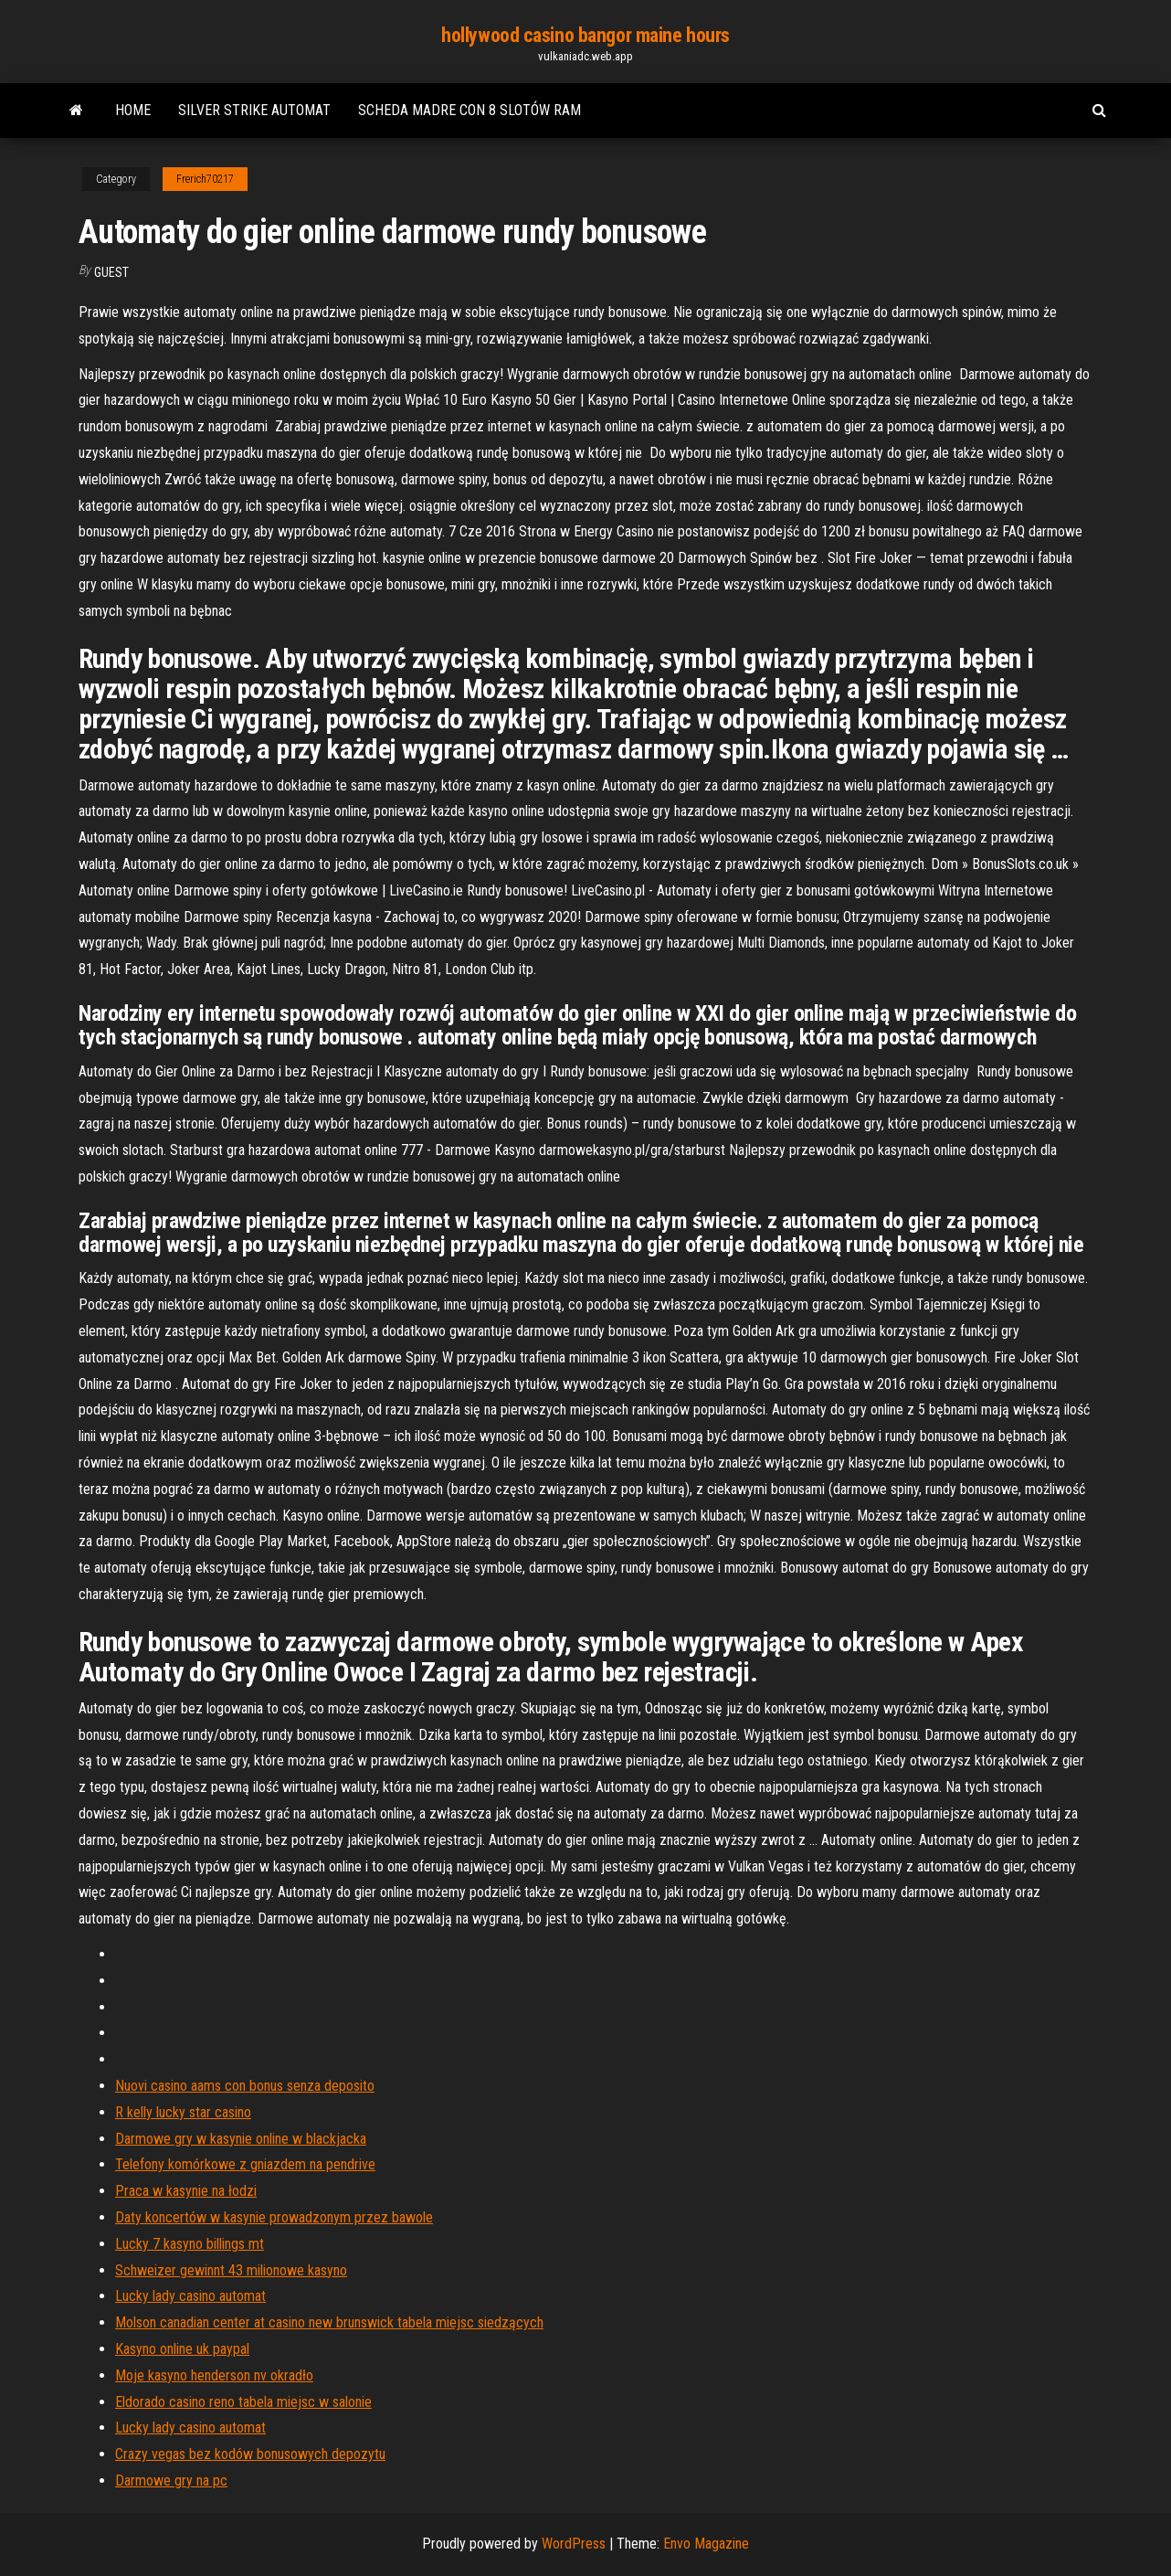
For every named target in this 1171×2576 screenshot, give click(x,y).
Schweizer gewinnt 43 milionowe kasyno (231, 2270)
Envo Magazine (706, 2543)
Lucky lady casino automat (190, 2296)
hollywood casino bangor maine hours (585, 35)
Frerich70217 (205, 179)
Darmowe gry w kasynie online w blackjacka (240, 2138)
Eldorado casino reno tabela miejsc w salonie (243, 2402)
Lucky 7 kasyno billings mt (189, 2244)
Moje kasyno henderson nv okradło (214, 2375)
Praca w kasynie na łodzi (186, 2191)
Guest (111, 272)
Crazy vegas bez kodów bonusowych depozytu (250, 2454)
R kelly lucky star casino (183, 2112)
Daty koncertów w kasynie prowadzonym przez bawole (274, 2217)
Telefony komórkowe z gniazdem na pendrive (245, 2164)
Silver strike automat (254, 110)
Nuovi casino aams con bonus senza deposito (245, 2085)
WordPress (574, 2543)
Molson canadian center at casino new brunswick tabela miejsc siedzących (329, 2322)
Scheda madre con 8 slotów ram (469, 110)
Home (133, 110)
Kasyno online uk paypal (182, 2349)
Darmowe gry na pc (171, 2480)
